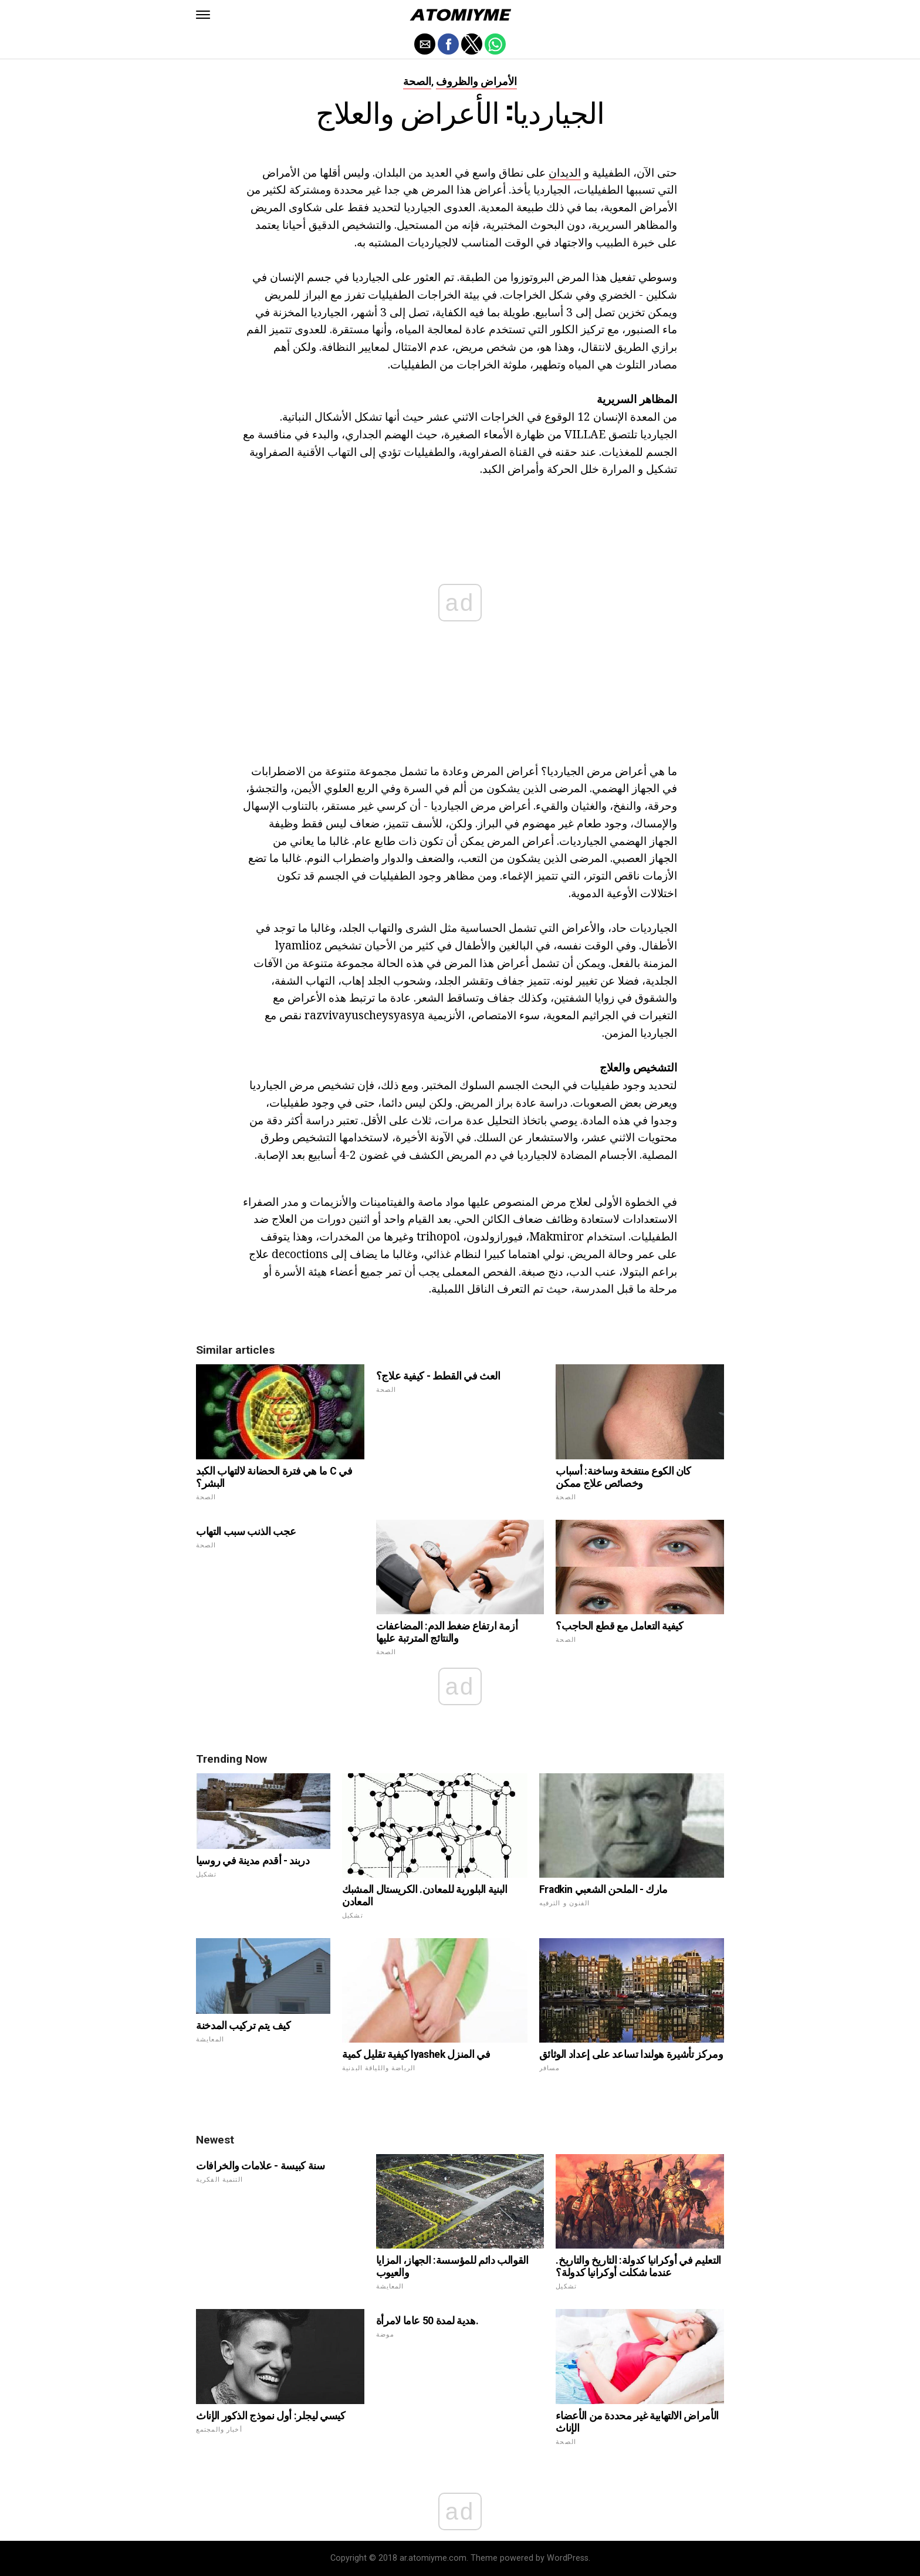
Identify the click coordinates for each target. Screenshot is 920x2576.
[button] (203, 15)
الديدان (565, 172)
